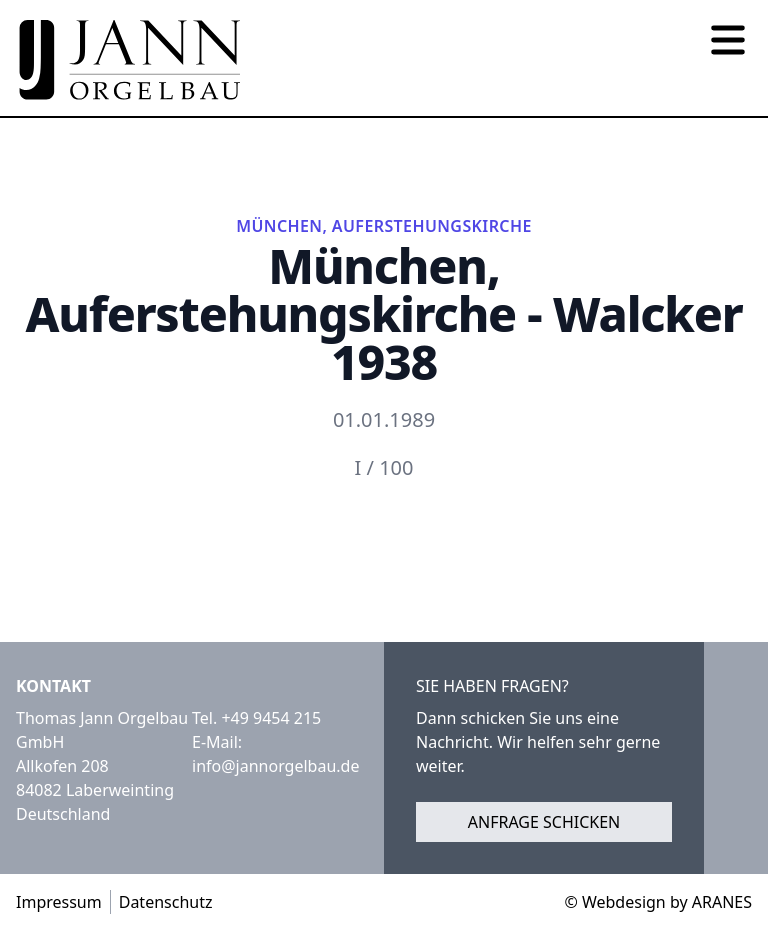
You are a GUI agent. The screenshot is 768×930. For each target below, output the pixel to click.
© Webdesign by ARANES (658, 902)
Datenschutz (166, 902)
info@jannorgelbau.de (275, 766)
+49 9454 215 (271, 718)
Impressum (59, 902)
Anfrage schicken (544, 822)
